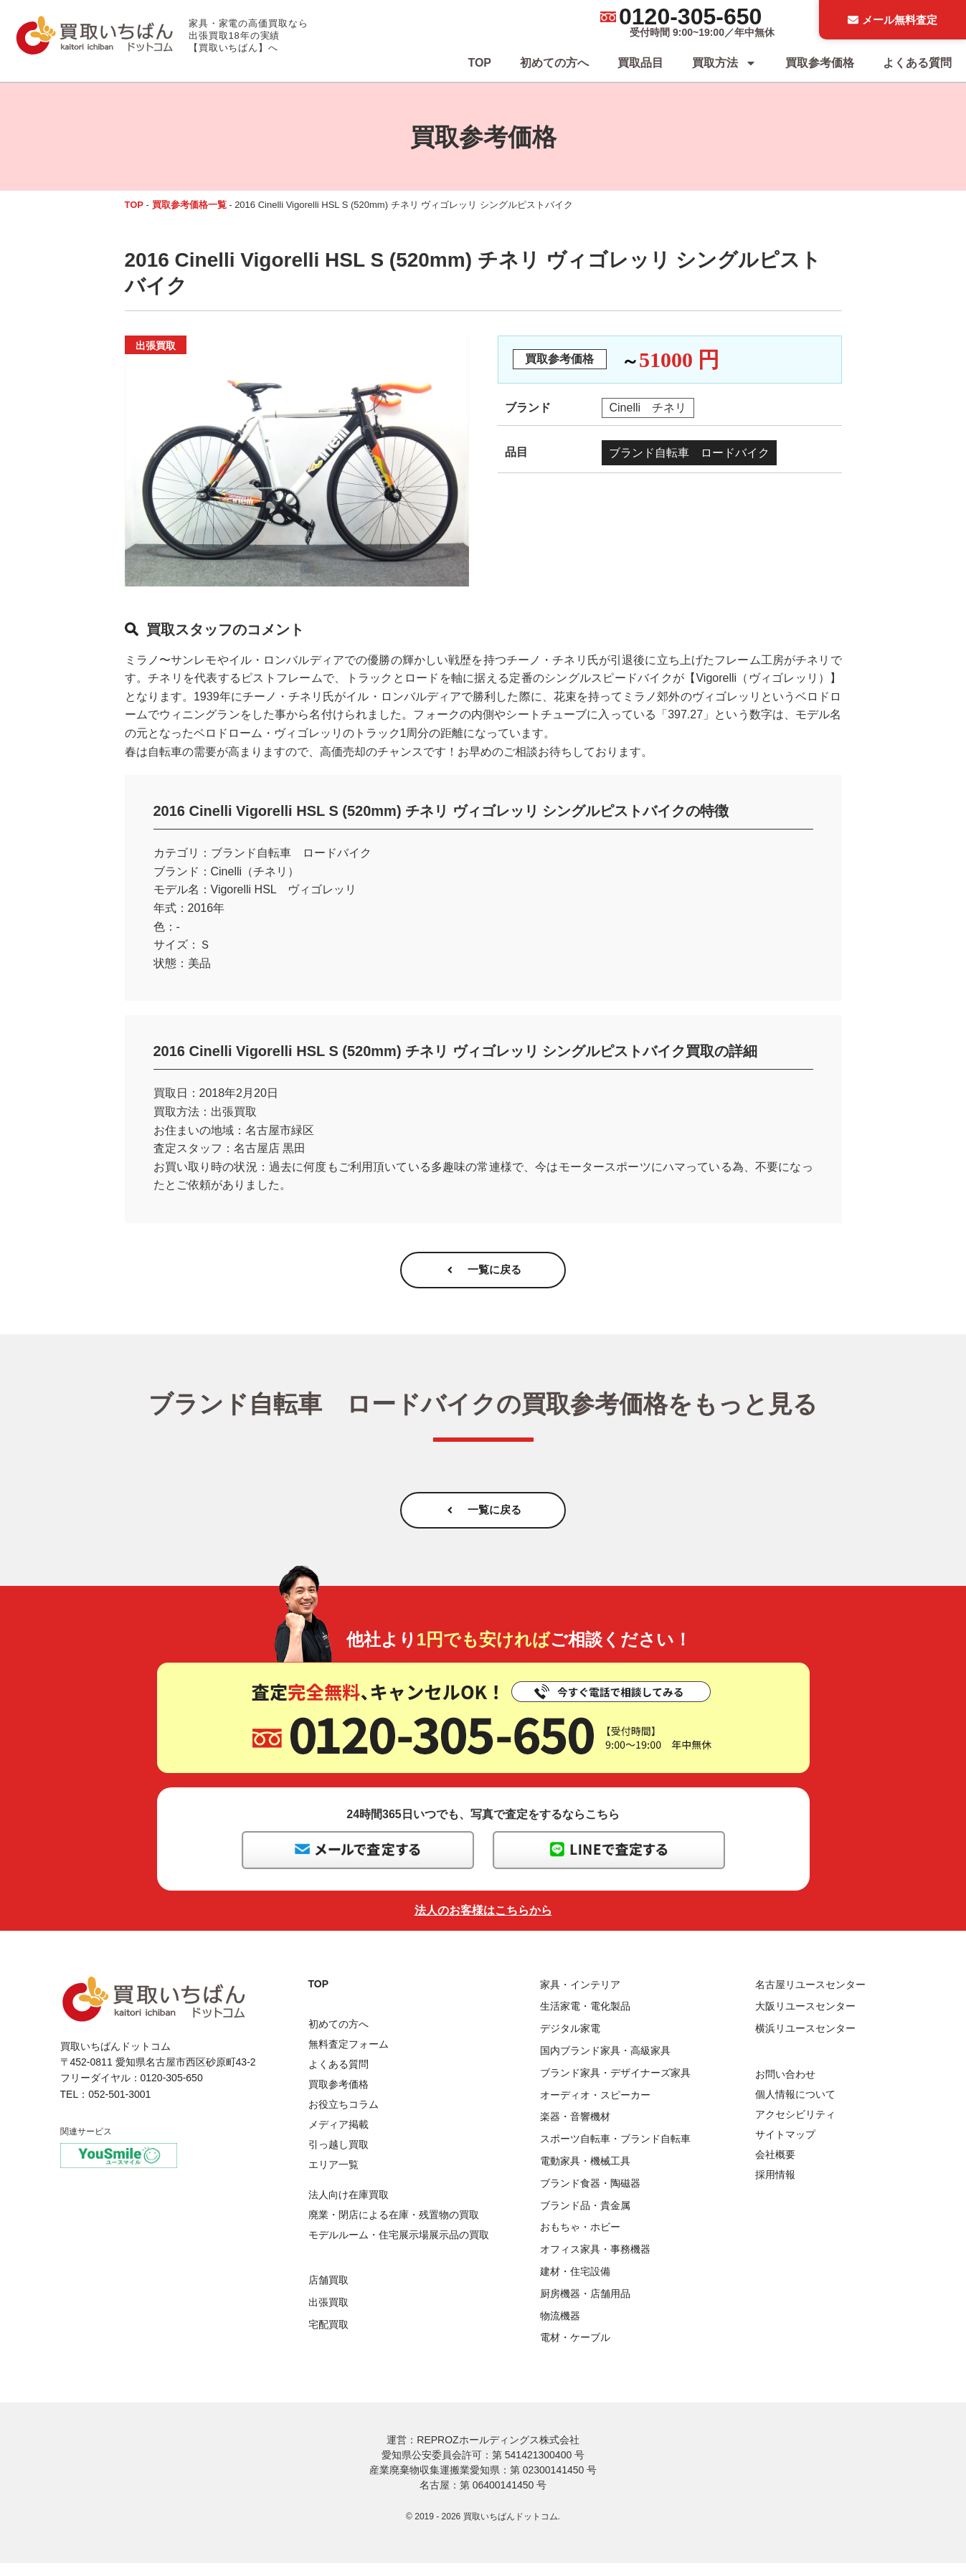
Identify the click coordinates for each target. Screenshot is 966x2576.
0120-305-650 (690, 16)
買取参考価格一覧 (189, 204)
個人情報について (795, 2107)
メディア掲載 (338, 2137)
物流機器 (560, 2328)
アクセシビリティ (795, 2127)
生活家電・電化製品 (585, 2019)
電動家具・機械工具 (585, 2174)
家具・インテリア (580, 1997)
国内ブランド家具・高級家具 (605, 2063)
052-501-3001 (119, 2107)
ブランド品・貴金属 (585, 2217)
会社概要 (775, 2167)
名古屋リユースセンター (810, 1997)
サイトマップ (785, 2147)
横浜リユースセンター (805, 2041)
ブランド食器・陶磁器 (590, 2196)
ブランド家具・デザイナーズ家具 (615, 2085)
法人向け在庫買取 (348, 2207)
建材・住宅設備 (575, 2284)
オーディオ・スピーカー (595, 2107)
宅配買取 (328, 2337)
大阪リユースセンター (805, 2019)
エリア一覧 (333, 2177)
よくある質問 (917, 63)
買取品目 (640, 63)
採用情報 (775, 2187)
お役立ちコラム (343, 2117)
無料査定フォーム (348, 2057)
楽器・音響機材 (575, 2129)
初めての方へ (554, 63)
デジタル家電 (570, 2041)
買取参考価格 (819, 63)
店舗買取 (328, 2293)
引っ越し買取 (338, 2157)
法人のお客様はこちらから (483, 1923)
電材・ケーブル (575, 2350)
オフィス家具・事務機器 (595, 2262)
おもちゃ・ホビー (580, 2239)
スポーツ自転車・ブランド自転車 (615, 2151)
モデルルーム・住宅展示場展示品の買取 (398, 2247)
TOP (479, 63)
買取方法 (724, 63)
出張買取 (328, 2315)
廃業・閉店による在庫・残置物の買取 (393, 2227)
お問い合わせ (785, 2087)
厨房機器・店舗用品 (585, 2306)
